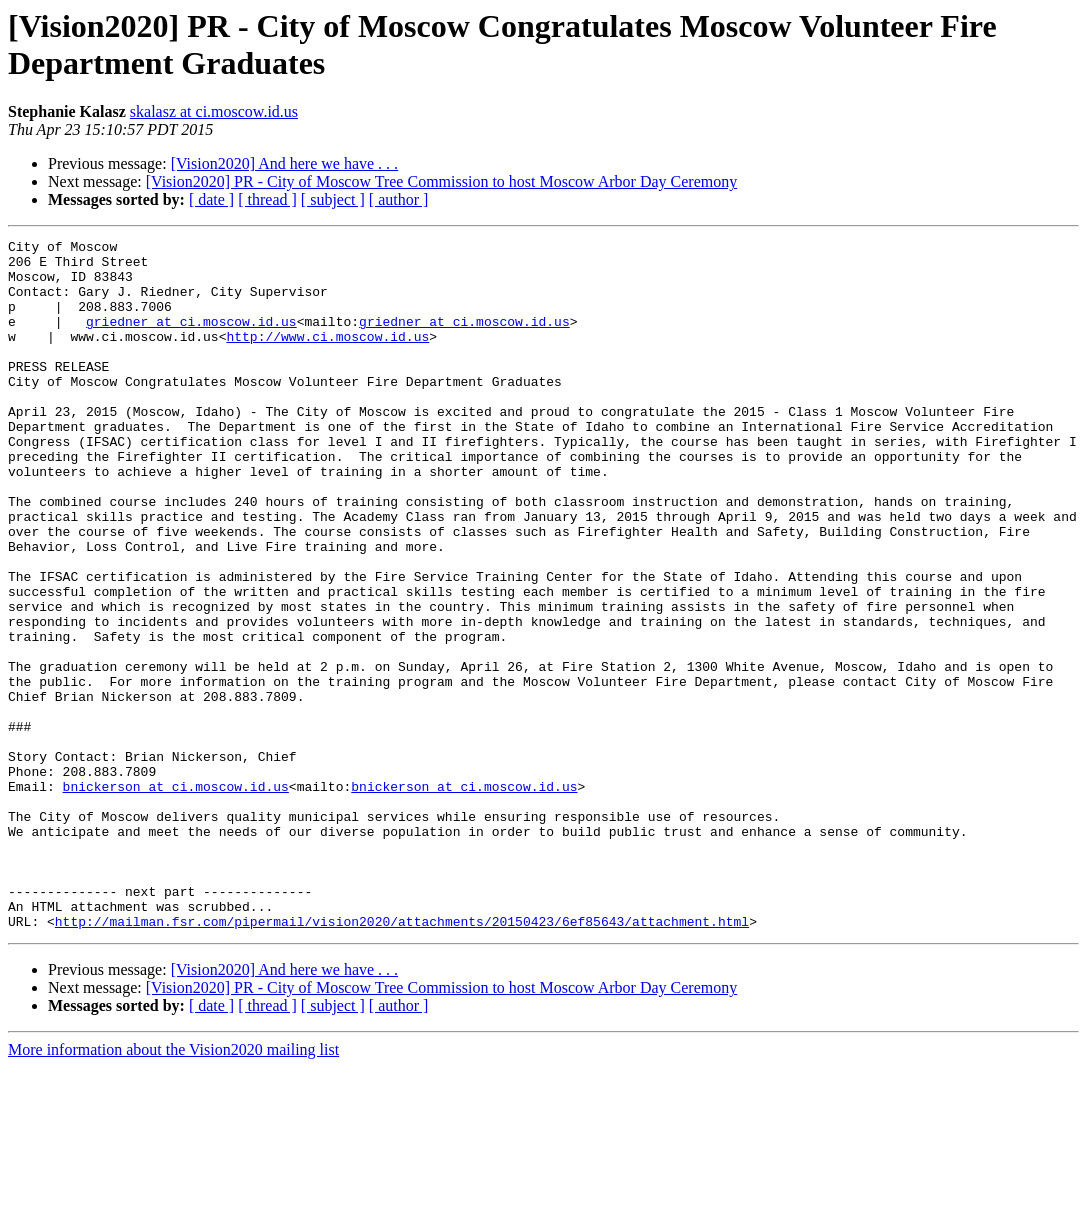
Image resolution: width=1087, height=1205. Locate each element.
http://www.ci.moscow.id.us (327, 357)
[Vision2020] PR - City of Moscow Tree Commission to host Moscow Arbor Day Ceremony (441, 181)
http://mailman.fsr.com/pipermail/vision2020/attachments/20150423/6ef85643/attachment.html (402, 1059)
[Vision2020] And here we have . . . (284, 163)
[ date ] (211, 199)
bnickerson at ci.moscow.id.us (176, 897)
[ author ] (399, 199)
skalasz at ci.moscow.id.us (214, 111)
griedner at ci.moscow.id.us (191, 339)
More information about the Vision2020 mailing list (173, 1187)
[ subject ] (333, 199)
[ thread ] (267, 199)
